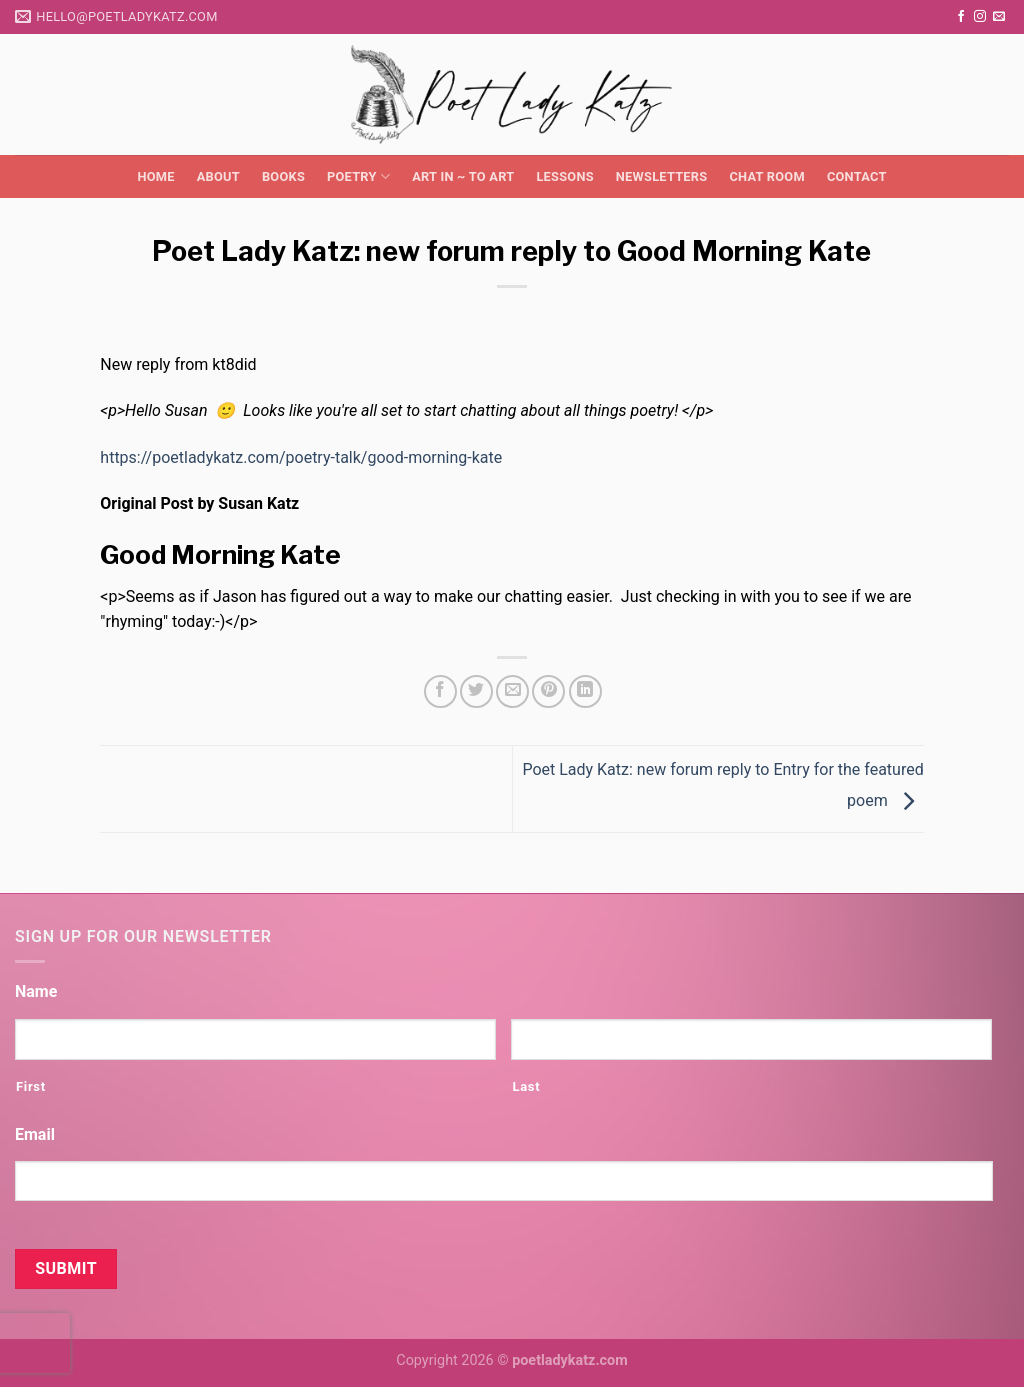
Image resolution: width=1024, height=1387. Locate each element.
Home (155, 176)
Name (36, 991)
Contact (857, 176)
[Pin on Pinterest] (548, 691)
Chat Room (766, 176)
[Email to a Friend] (512, 691)
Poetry (358, 176)
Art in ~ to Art (463, 176)
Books (283, 176)
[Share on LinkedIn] (585, 691)
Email (35, 1134)
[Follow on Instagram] (980, 17)
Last (526, 1086)
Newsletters (662, 176)
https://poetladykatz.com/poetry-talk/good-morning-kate (301, 457)
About (218, 176)
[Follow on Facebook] (961, 17)
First (31, 1086)
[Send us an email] (999, 17)
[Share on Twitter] (476, 691)
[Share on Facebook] (440, 691)
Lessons (564, 176)
